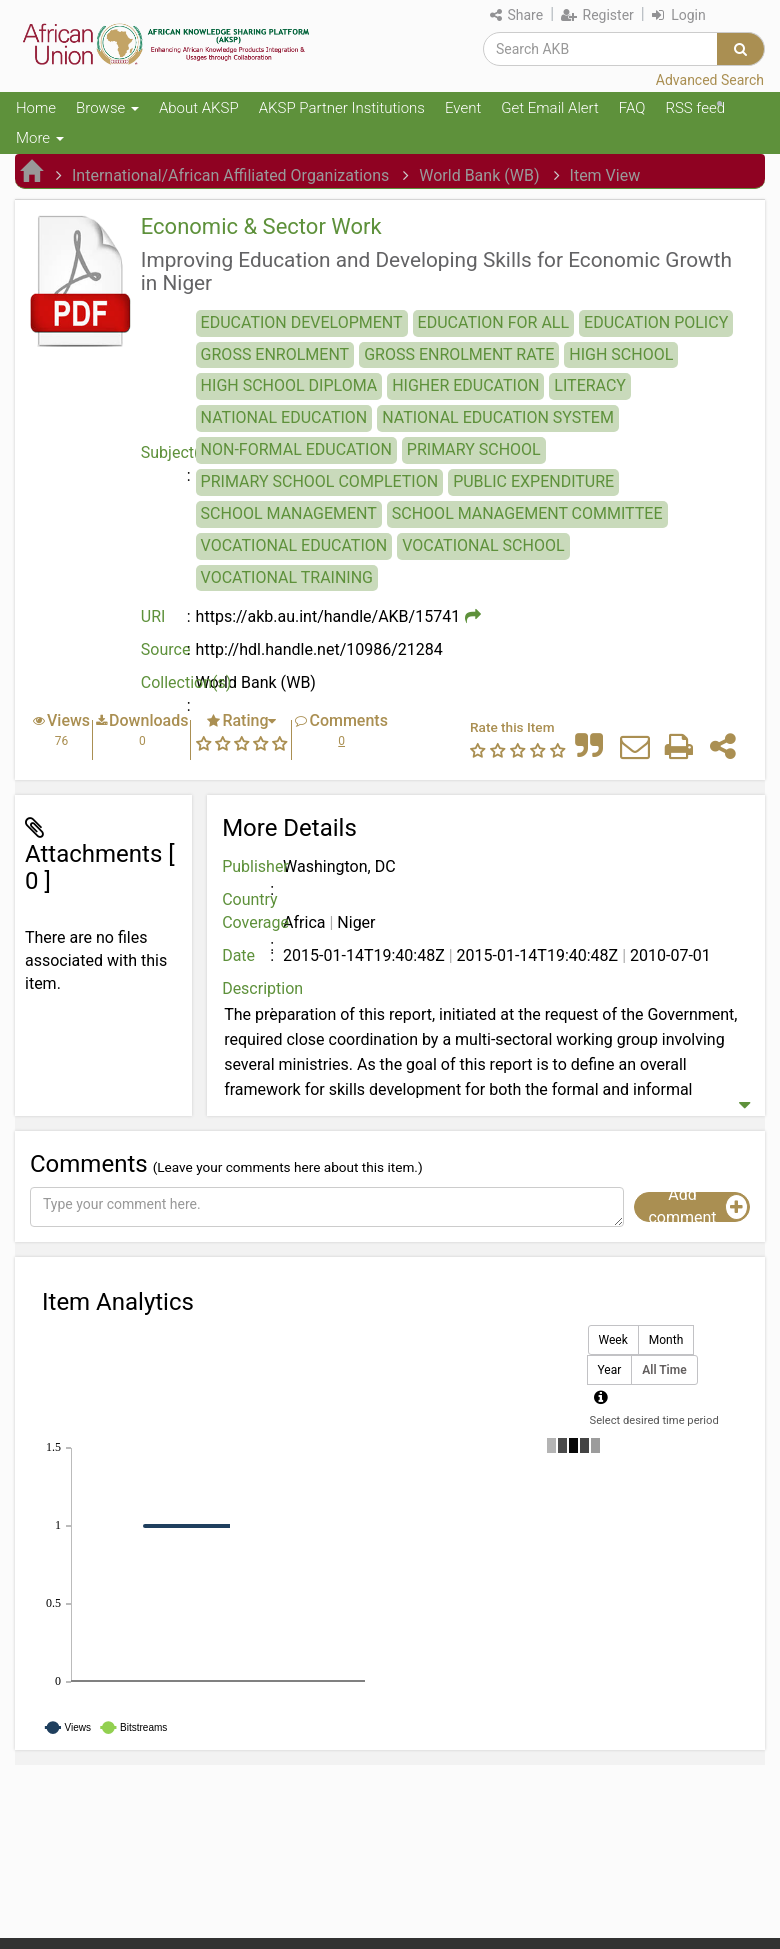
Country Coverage (250, 911)
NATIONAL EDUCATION (284, 417)
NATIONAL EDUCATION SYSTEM (498, 417)
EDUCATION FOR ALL (493, 322)
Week (613, 1340)
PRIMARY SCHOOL (474, 449)
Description (250, 988)
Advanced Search (710, 80)
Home (36, 108)
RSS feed (695, 108)
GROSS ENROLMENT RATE (459, 354)
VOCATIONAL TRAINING (287, 577)
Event (463, 108)
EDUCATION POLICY (656, 322)
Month (666, 1340)
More (40, 138)
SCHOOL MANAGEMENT (289, 513)
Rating (245, 720)
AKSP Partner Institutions (342, 108)
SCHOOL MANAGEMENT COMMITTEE (527, 513)
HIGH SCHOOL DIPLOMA (289, 385)
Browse (107, 108)
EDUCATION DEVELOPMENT (302, 322)
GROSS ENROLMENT (275, 354)
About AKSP (199, 108)
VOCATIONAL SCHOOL (483, 545)
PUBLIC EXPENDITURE (533, 481)
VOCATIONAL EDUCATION (294, 545)
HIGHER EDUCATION (465, 385)
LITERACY (590, 385)
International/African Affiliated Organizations (230, 175)
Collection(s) (168, 682)
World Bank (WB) (479, 175)
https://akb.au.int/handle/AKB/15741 (328, 616)
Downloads (148, 720)
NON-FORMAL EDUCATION (296, 449)
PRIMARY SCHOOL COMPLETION (320, 481)
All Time (664, 1370)
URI (153, 616)
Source (166, 649)
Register (597, 15)
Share (516, 15)
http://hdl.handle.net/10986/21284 (319, 649)
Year (610, 1370)
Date (238, 955)
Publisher (250, 866)
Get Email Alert (550, 108)
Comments (348, 720)
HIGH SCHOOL (621, 354)
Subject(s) (168, 452)
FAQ (632, 108)
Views (68, 720)
